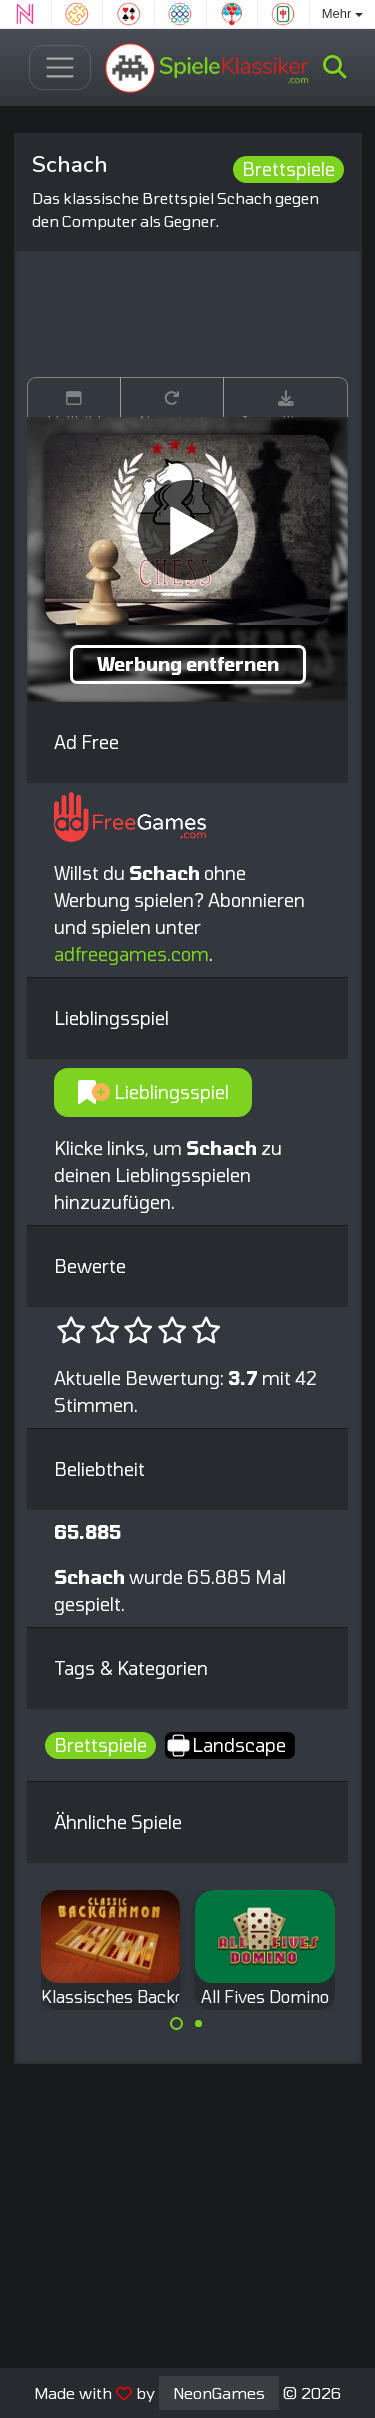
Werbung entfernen (188, 664)
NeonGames (219, 2392)
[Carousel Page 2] (199, 2024)
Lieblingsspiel (153, 1092)
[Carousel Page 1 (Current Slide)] (177, 2024)
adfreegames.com (131, 954)
